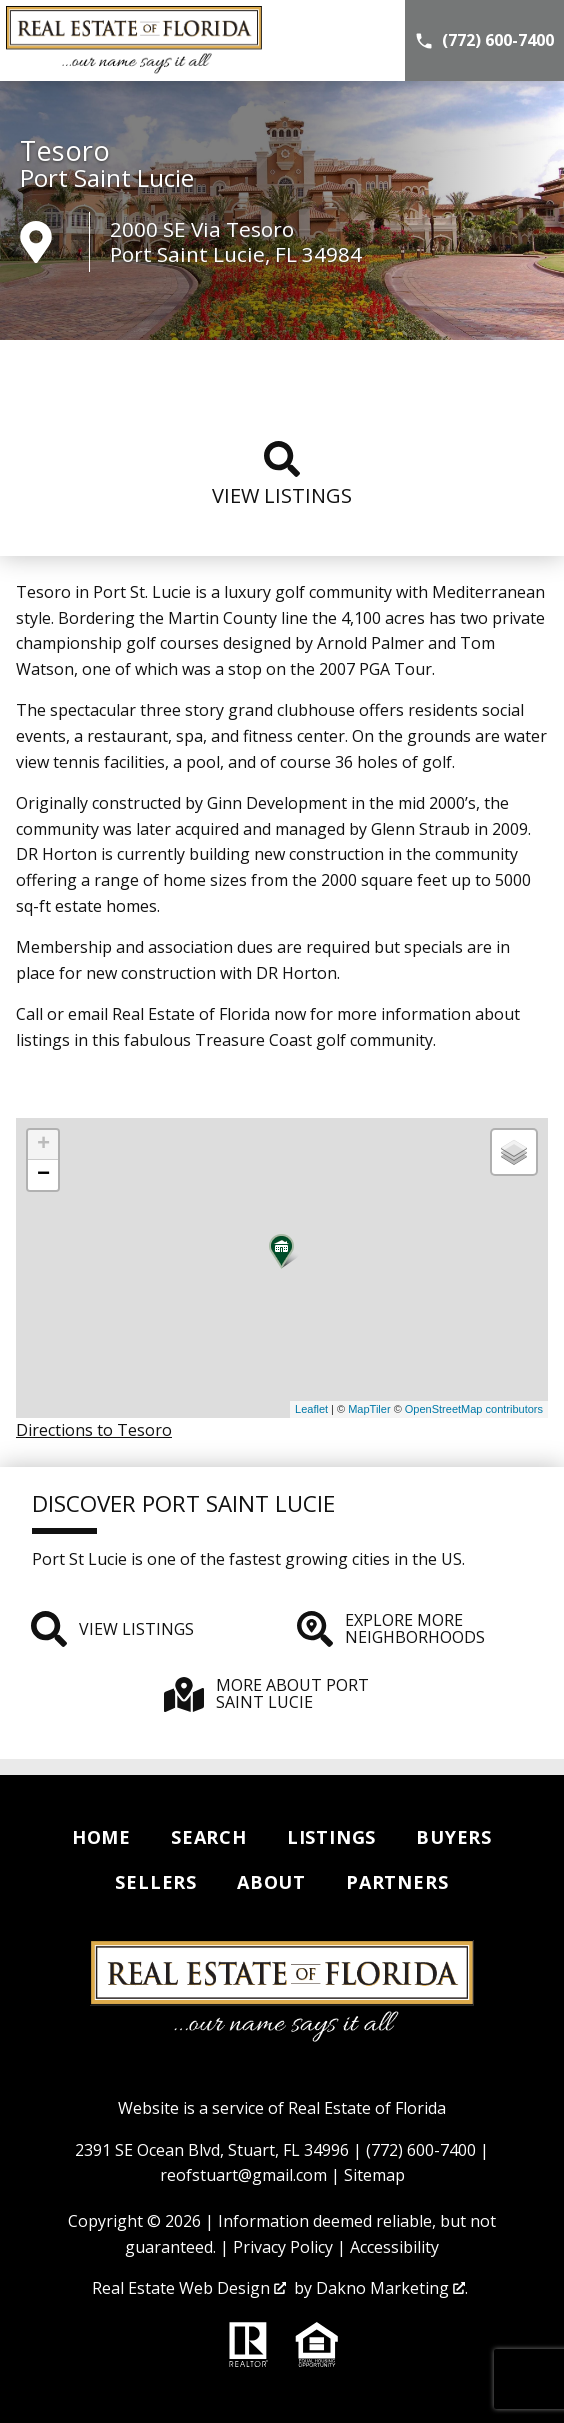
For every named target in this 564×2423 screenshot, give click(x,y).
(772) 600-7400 (421, 2150)
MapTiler (369, 1409)
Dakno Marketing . (392, 2288)
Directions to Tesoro (94, 1430)
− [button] (43, 1175)
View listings (282, 475)
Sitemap (374, 2175)
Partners (397, 1882)
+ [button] (43, 1145)
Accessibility (394, 2247)
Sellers (156, 1882)
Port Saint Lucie (107, 178)
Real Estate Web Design (189, 2288)
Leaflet (311, 1409)
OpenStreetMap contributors (474, 1409)
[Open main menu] (375, 41)
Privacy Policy (283, 2247)
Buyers (454, 1837)
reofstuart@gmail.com (243, 2175)
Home (101, 1837)
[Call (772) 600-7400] (484, 40)
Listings (331, 1837)
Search (209, 1837)
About (271, 1882)
